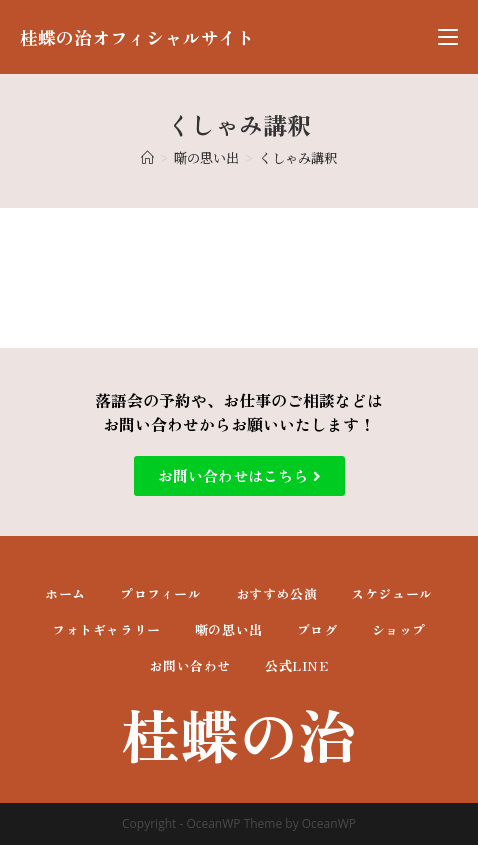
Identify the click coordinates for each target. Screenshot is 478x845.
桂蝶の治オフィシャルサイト (137, 37)
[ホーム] (147, 157)
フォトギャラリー (106, 629)
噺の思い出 (229, 629)
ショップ (399, 629)
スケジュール (392, 593)
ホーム (65, 593)
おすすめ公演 (277, 593)
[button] (239, 476)
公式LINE (297, 665)
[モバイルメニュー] (448, 37)
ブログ (317, 629)
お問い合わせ (190, 665)
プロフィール (161, 593)
